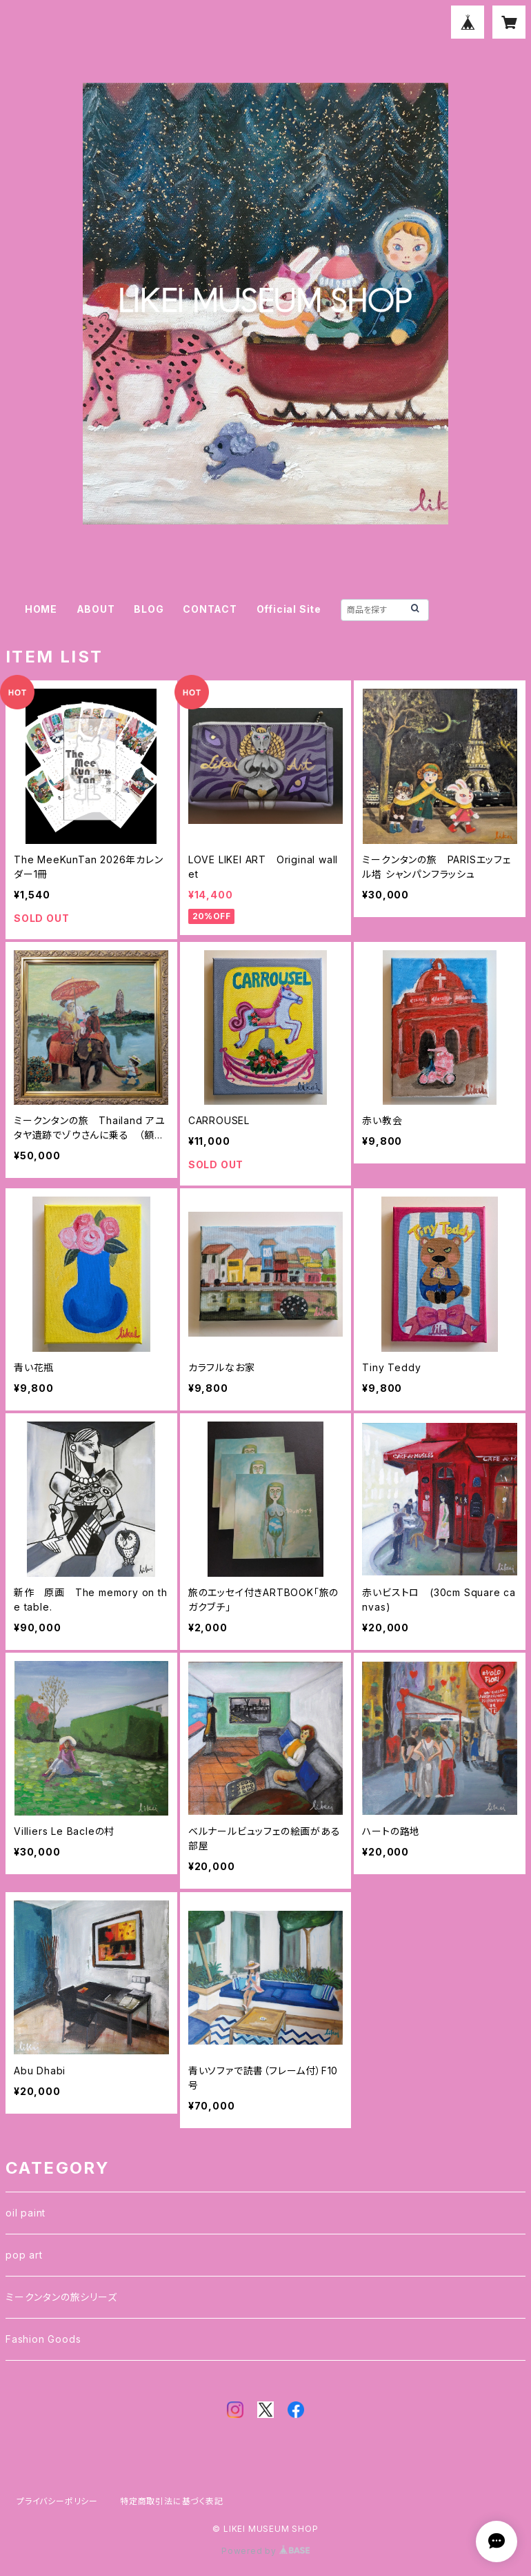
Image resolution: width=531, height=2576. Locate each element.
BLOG (148, 609)
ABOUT (96, 609)
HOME (41, 609)
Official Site (289, 609)
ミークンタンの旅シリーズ (61, 2297)
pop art (24, 2255)
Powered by (265, 2551)
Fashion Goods (43, 2339)
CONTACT (210, 609)
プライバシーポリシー (57, 2501)
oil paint (26, 2213)
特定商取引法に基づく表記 (171, 2501)
